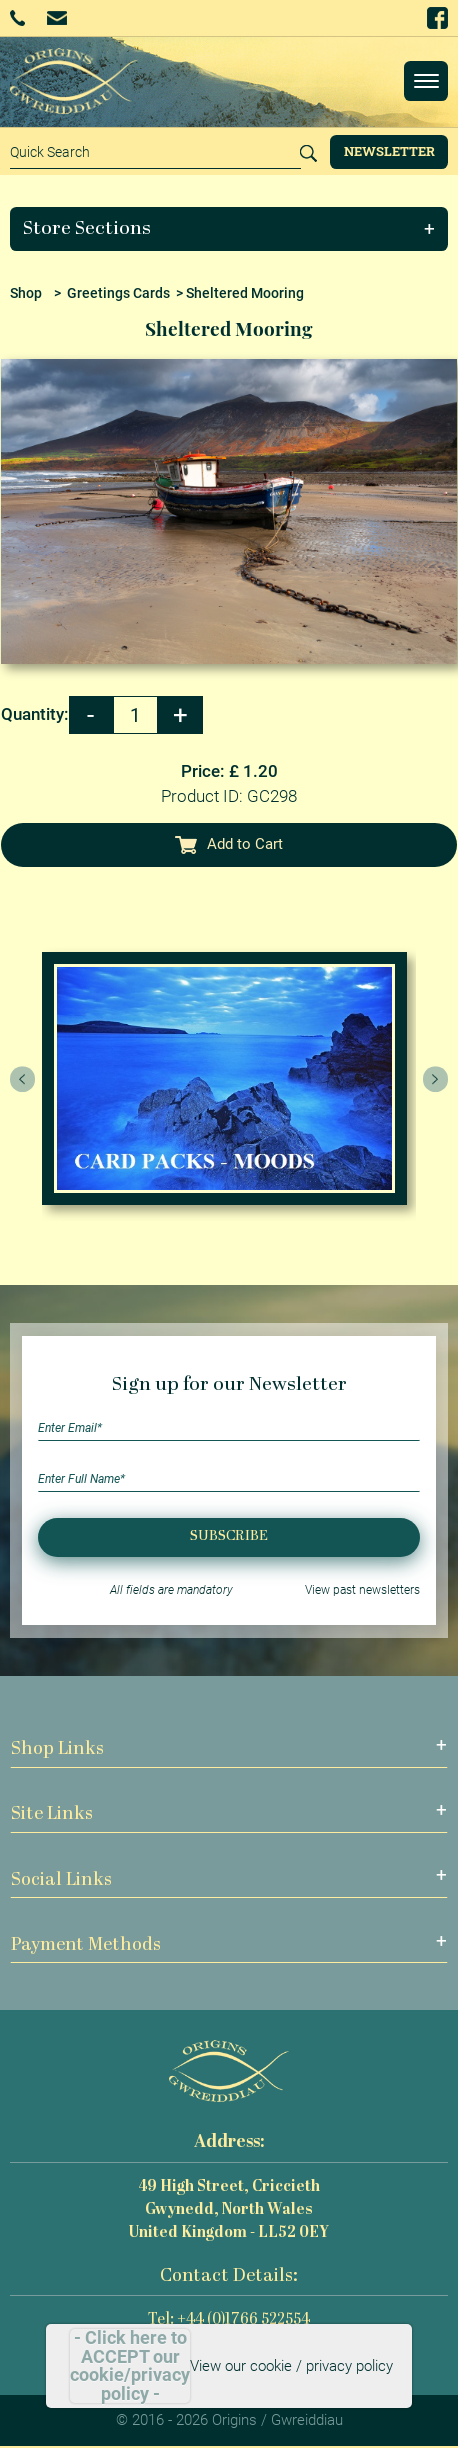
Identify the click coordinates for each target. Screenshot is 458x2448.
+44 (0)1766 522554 (17, 18)
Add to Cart (229, 844)
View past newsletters (362, 1590)
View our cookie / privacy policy (291, 2366)
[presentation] (23, 1079)
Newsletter (389, 151)
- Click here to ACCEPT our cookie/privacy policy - (130, 2366)
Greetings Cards (118, 293)
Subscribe (229, 1536)
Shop (26, 293)
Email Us (56, 17)
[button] (229, 229)
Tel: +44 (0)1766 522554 (229, 2320)
